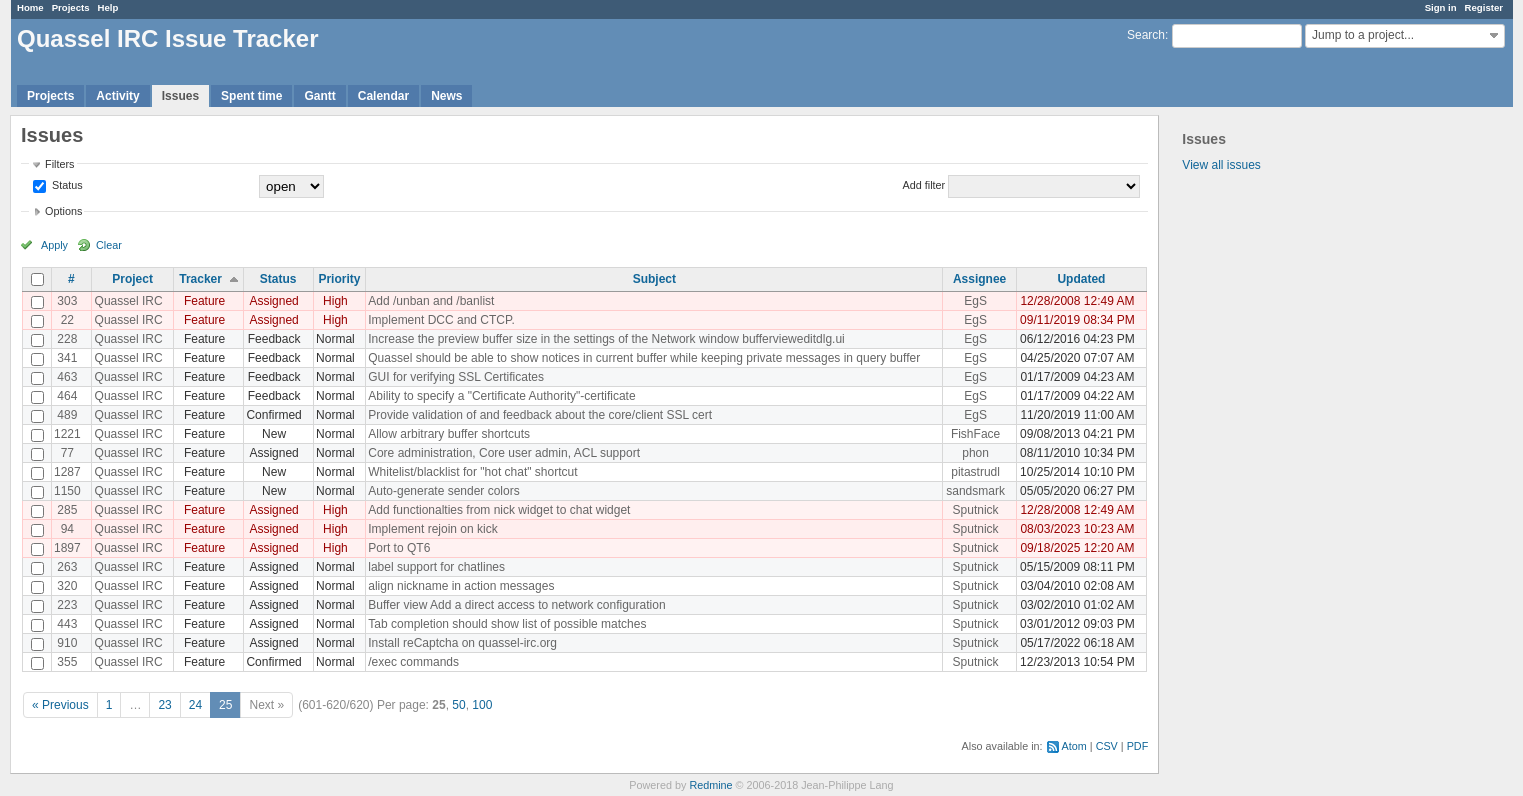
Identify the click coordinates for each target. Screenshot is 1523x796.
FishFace (975, 434)
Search (1146, 35)
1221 (67, 434)
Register (1484, 7)
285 (67, 510)
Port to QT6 (399, 548)
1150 (67, 491)
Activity (117, 96)
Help (108, 7)
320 (67, 586)
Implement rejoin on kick (432, 529)
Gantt (319, 96)
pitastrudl (975, 472)
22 (67, 320)
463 (67, 377)
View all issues (1221, 165)
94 (67, 529)
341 (67, 358)
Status (66, 185)
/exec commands (413, 662)
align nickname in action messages (461, 586)
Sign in (1441, 7)
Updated (1081, 279)
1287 (67, 472)
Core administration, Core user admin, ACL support (504, 453)
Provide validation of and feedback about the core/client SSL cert (540, 415)
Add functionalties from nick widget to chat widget (499, 510)
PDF (1138, 746)
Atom (1074, 746)
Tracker (200, 279)
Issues (180, 96)
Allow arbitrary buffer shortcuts (449, 434)
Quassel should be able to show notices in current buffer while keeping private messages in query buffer (644, 358)
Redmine (710, 785)
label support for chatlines (436, 567)
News (446, 96)
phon (975, 453)
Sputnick (976, 510)
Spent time (251, 96)
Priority (339, 279)
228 (67, 339)
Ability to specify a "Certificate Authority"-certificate (501, 396)
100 (482, 705)
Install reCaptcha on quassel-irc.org (462, 643)
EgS (975, 301)
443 (67, 624)
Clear (109, 245)
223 (67, 605)
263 (67, 567)
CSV (1107, 746)
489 (67, 415)
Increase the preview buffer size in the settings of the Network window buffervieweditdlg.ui (606, 339)
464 (67, 396)
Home (30, 7)
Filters (59, 164)
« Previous (60, 705)
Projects (71, 7)
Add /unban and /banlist (431, 301)
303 (67, 301)
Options (63, 211)
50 (458, 705)
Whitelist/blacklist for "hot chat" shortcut (472, 472)
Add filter (924, 185)
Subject (654, 279)
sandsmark (975, 491)
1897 (67, 548)
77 (67, 453)
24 (195, 705)
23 (164, 705)
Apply (54, 245)
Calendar (383, 96)
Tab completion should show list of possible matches (507, 624)
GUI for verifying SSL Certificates (456, 377)
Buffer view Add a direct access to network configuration (516, 605)
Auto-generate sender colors (443, 491)
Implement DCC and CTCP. (441, 320)
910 (67, 643)
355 (67, 662)
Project (132, 279)
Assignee (979, 279)
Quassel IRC (129, 301)
